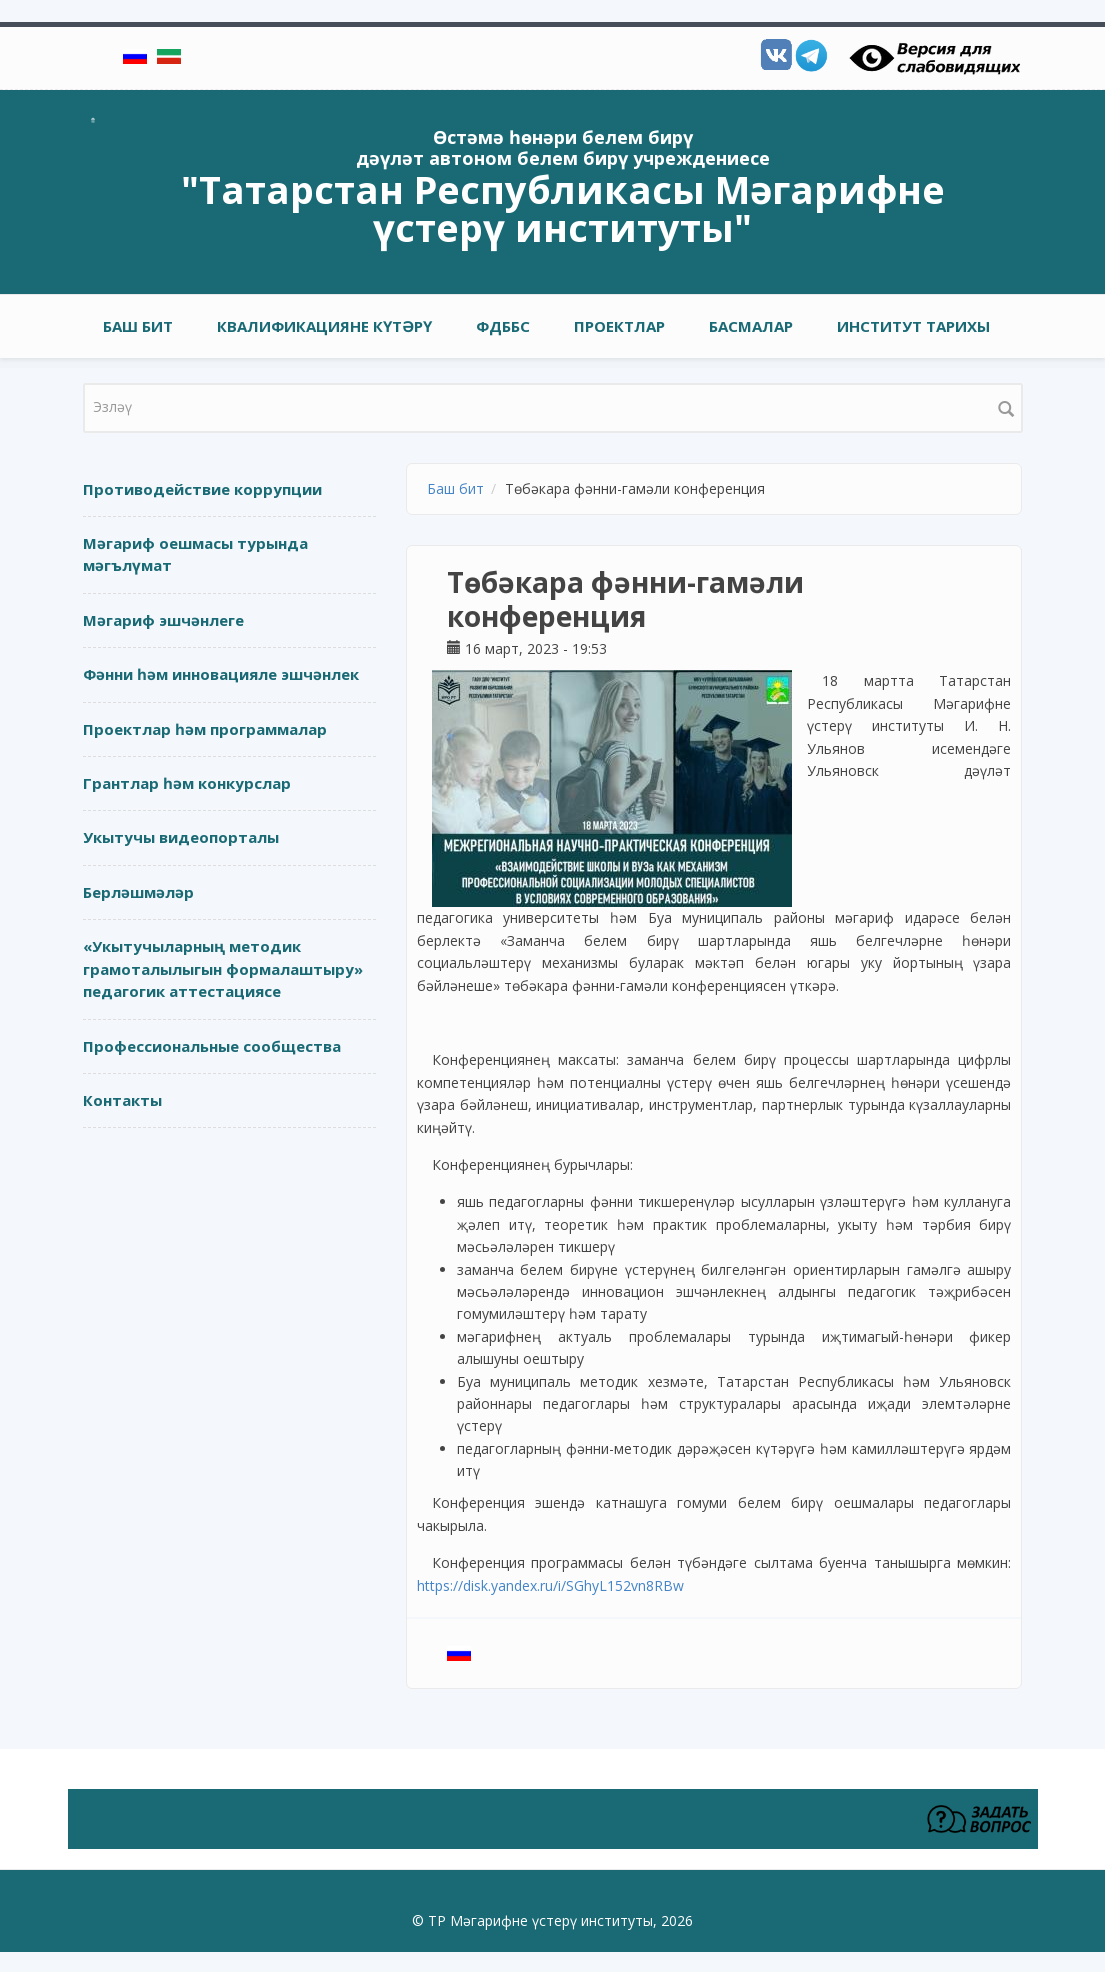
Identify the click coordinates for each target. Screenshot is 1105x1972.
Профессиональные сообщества (212, 1046)
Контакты (122, 1100)
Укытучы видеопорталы (181, 837)
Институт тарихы (913, 326)
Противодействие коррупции (202, 489)
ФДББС (503, 326)
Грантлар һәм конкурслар (187, 783)
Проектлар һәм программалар (205, 729)
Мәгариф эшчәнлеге (163, 620)
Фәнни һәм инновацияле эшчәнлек (221, 674)
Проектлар (619, 326)
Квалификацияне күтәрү (324, 326)
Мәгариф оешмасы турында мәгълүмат (195, 554)
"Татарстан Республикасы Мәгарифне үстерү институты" (563, 208)
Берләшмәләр (138, 892)
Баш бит (138, 326)
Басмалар (751, 326)
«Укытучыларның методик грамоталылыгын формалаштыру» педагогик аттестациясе (223, 968)
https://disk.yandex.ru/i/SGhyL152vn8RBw (552, 1585)
